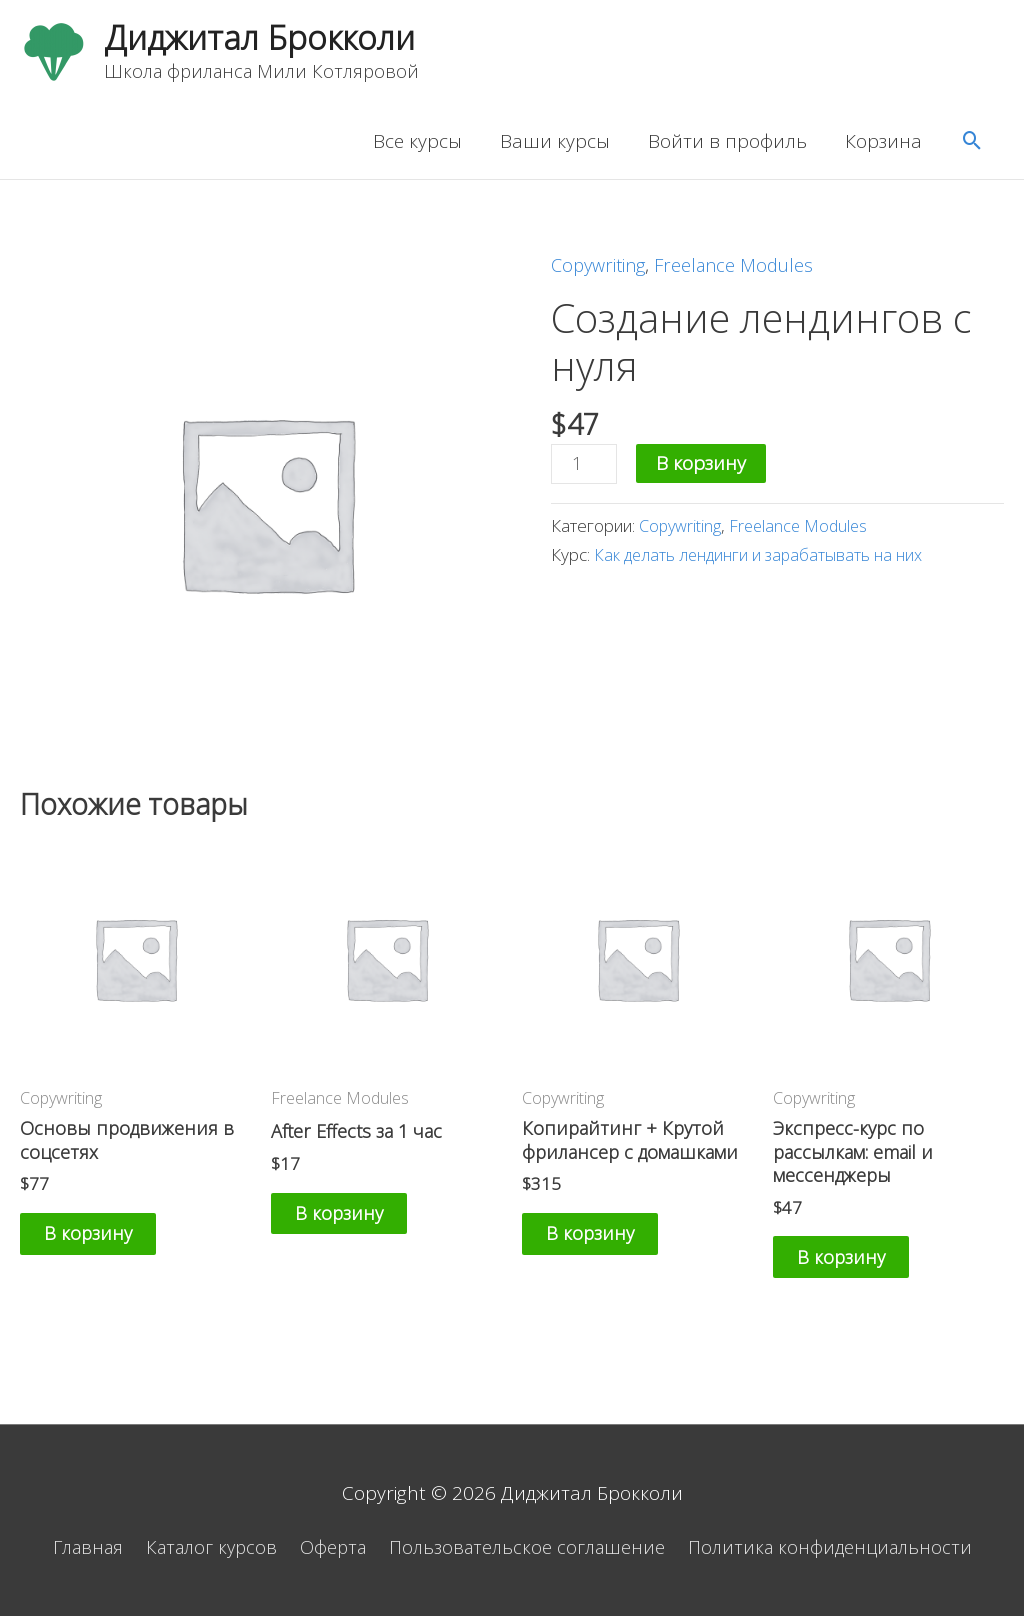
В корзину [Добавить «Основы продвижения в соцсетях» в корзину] (105, 1243)
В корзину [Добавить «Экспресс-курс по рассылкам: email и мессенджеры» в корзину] (858, 1268)
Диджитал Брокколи (269, 39)
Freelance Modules (744, 269)
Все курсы (417, 145)
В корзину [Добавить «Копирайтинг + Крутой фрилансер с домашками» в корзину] (607, 1243)
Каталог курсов (204, 1547)
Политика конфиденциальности (844, 1547)
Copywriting (601, 269)
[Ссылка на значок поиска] (972, 145)
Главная (72, 1547)
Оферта (331, 1547)
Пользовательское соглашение (532, 1547)
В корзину (704, 467)
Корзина (883, 145)
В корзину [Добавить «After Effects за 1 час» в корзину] (356, 1221)
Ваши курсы (555, 145)
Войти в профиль (727, 145)
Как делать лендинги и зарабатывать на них (763, 560)
